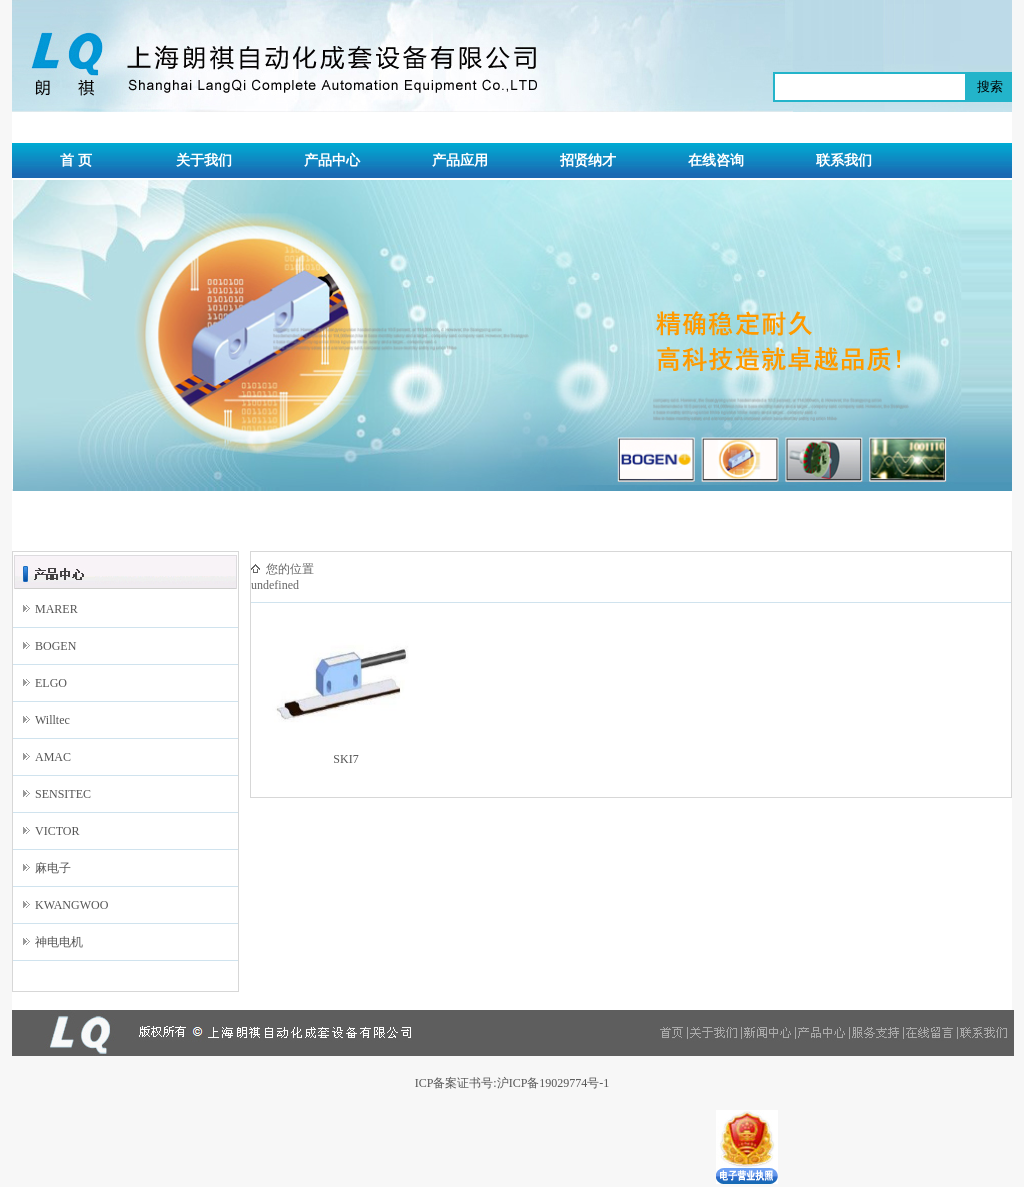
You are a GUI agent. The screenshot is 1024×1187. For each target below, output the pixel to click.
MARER (56, 609)
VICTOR (57, 831)
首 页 (76, 160)
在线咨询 (716, 160)
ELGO (51, 683)
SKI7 (345, 759)
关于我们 (204, 160)
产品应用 (460, 160)
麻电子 (53, 868)
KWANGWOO (71, 905)
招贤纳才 (588, 160)
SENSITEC (63, 794)
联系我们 (844, 160)
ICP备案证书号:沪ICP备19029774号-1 (512, 1083)
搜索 (990, 86)
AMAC (53, 757)
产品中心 (332, 160)
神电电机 (59, 942)
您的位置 (290, 569)
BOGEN (55, 646)
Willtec (52, 720)
